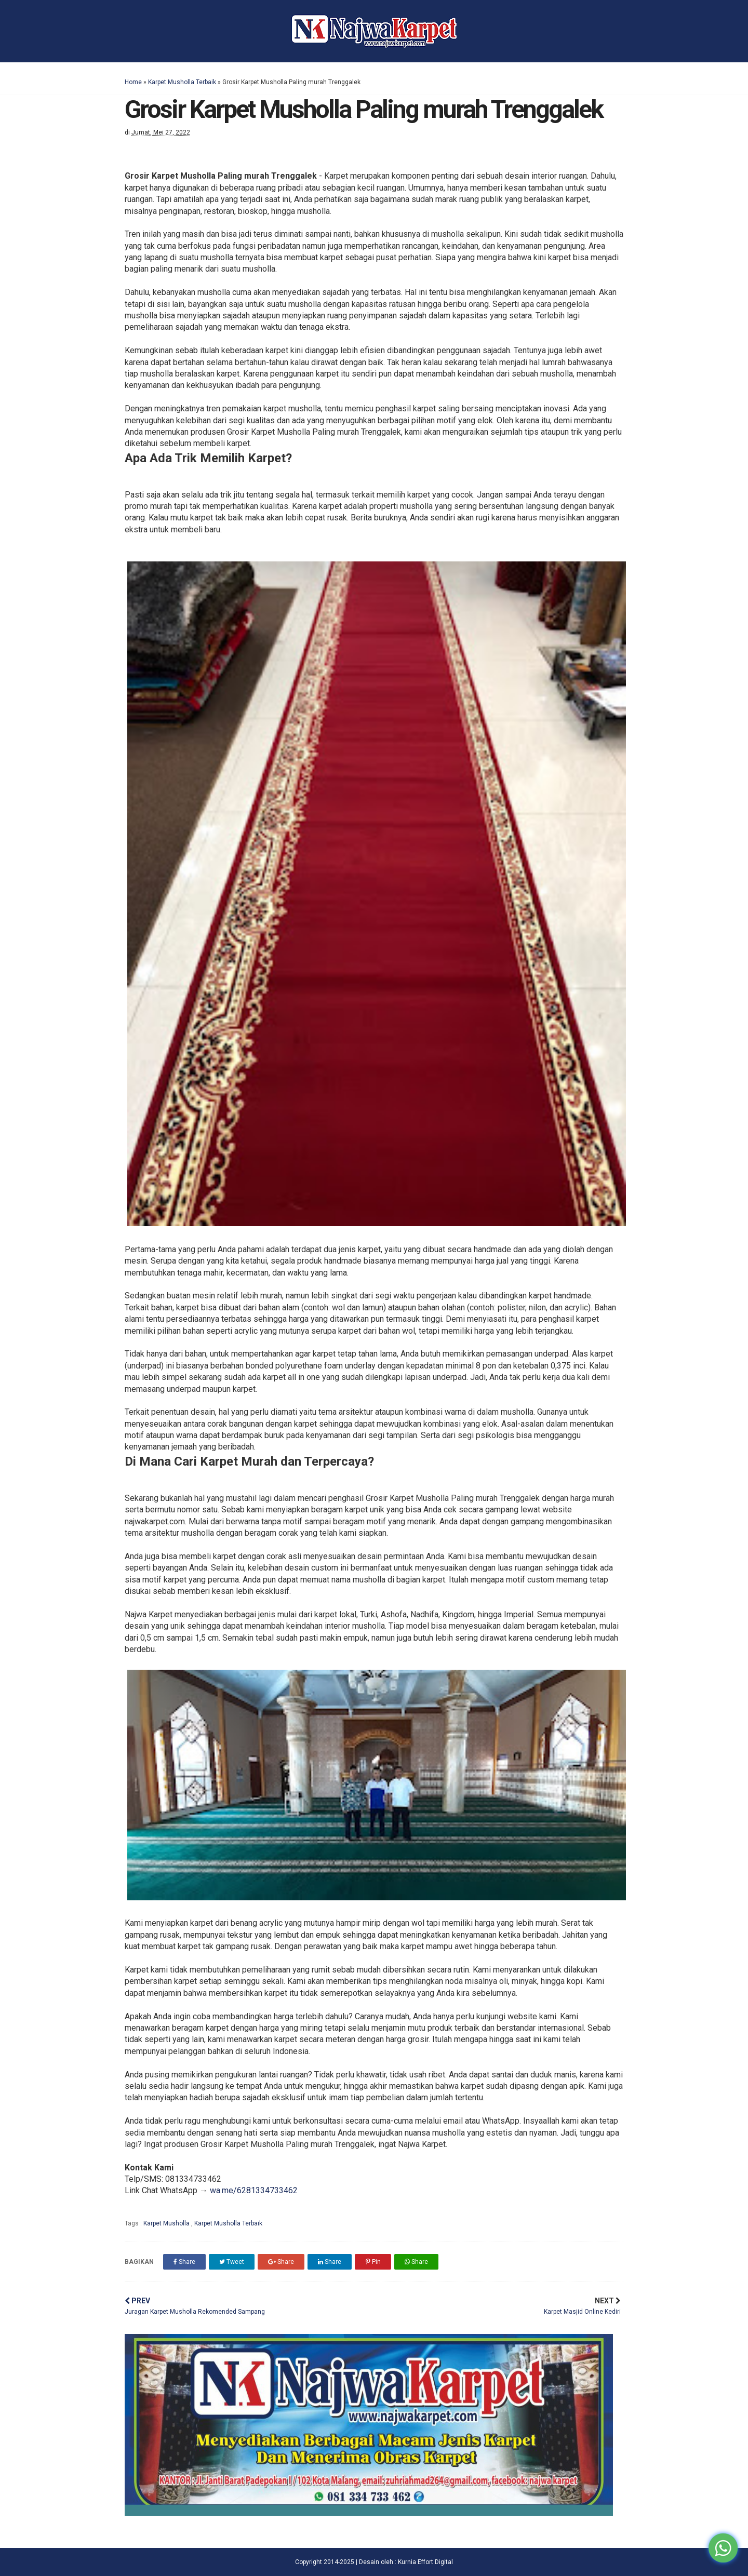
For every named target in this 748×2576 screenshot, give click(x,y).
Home (133, 82)
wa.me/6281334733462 (254, 2190)
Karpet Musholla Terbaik (182, 82)
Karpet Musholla (167, 2223)
